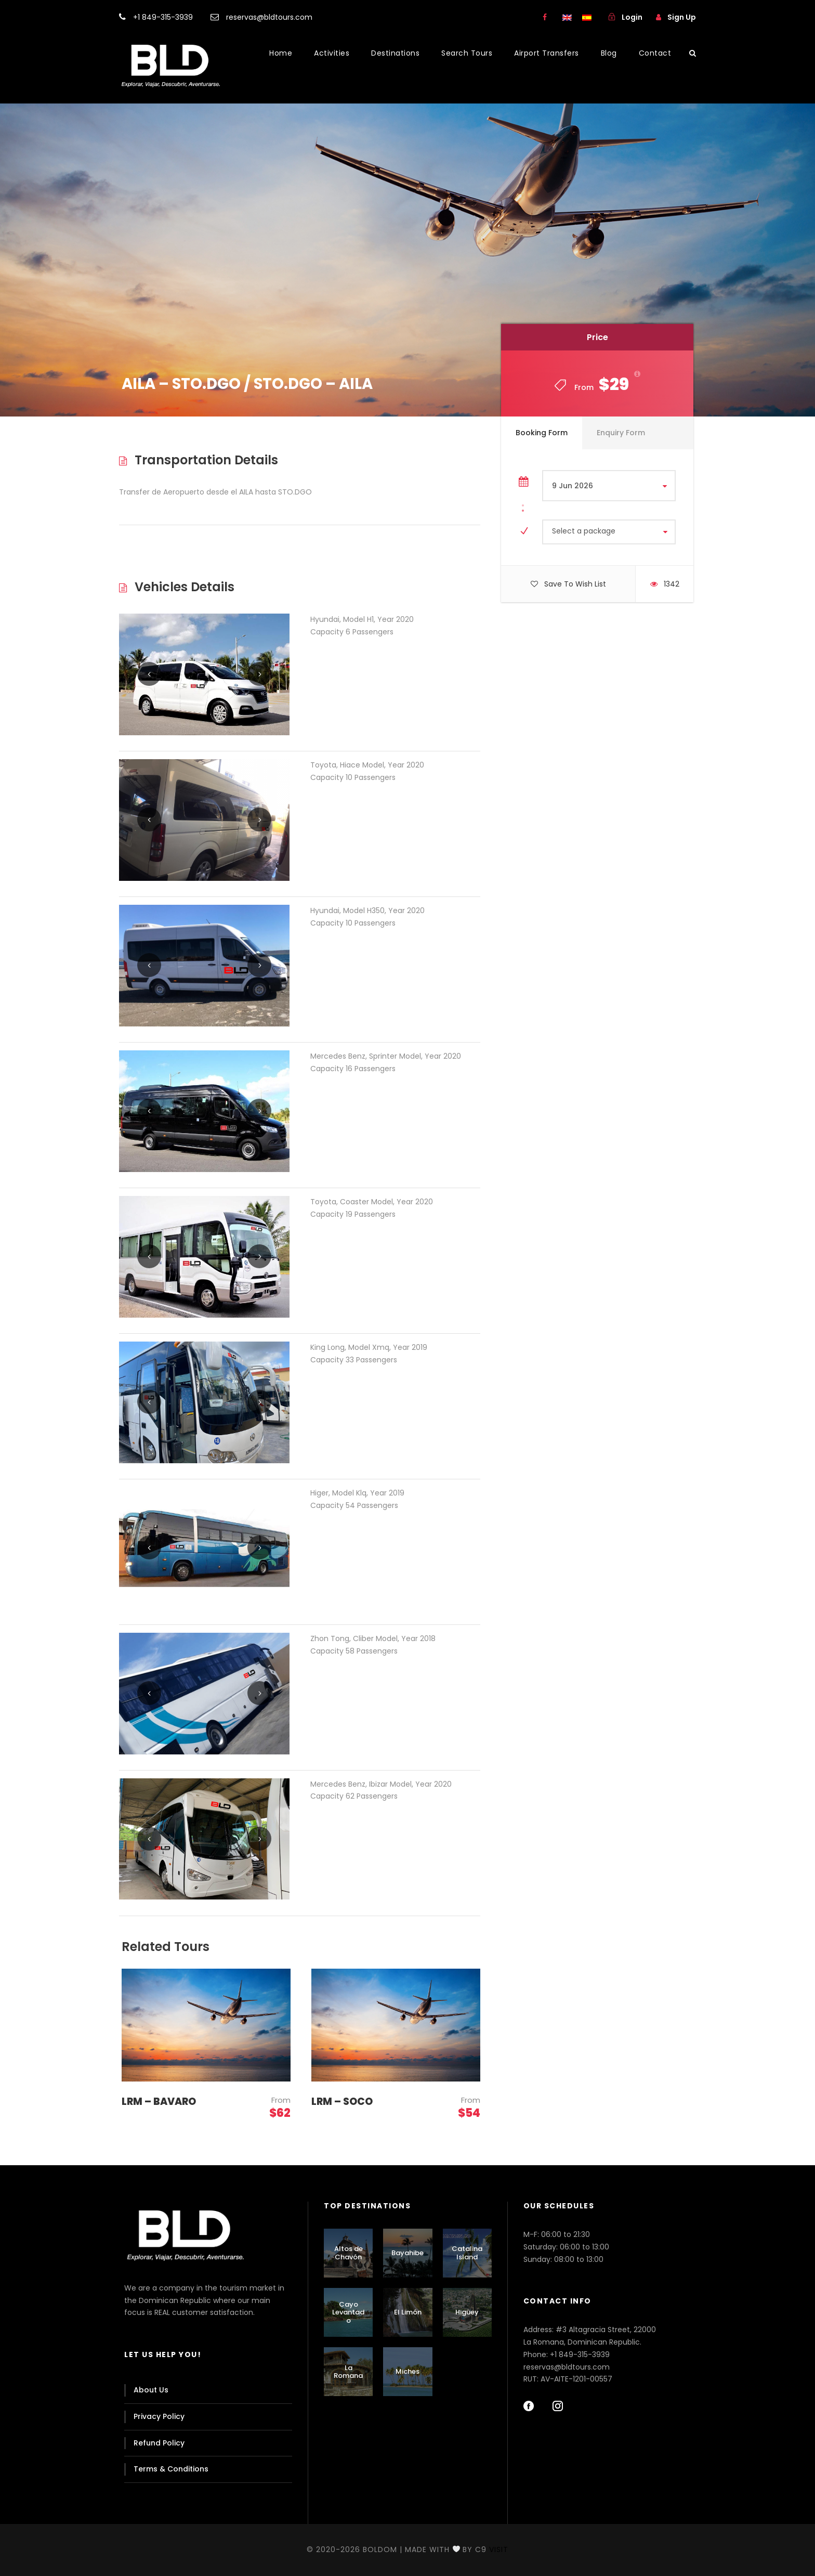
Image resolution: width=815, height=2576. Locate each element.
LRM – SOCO (342, 2101)
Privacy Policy (159, 2416)
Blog (609, 53)
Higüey (467, 2312)
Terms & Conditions (171, 2469)
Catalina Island (467, 2253)
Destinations (395, 53)
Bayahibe (407, 2253)
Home (280, 53)
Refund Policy (159, 2443)
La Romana (348, 2372)
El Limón (408, 2312)
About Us (151, 2390)
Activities (331, 53)
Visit (498, 2549)
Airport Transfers (546, 53)
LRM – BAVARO (159, 2101)
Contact (655, 53)
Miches (407, 2371)
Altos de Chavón (348, 2253)
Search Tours (466, 53)
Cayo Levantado (348, 2312)
